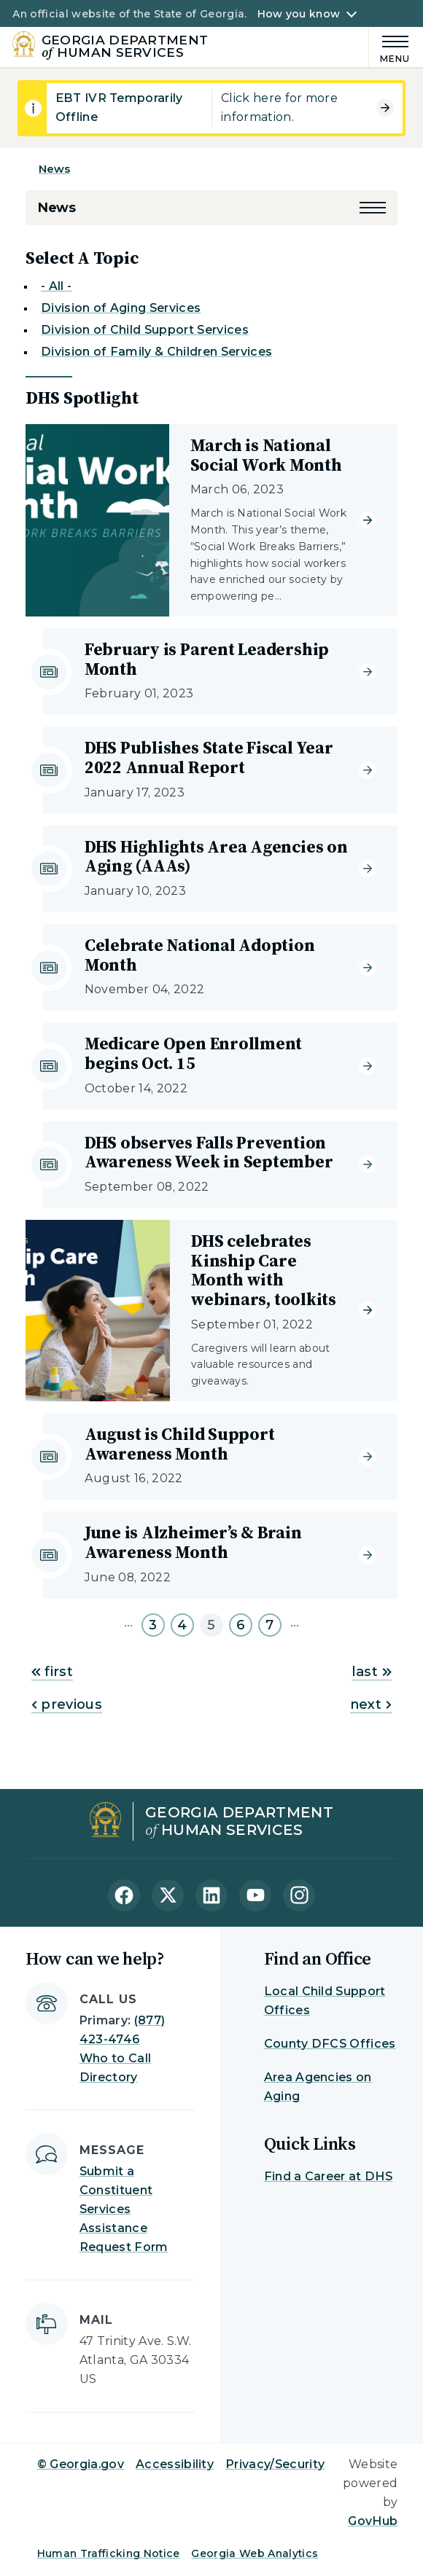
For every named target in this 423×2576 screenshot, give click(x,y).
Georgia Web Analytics (254, 2553)
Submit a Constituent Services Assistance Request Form (123, 2209)
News (55, 169)
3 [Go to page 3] (153, 1625)
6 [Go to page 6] (240, 1625)
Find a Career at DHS (328, 2176)
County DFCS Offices (330, 2044)
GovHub (372, 2521)
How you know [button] (298, 14)
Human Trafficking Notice (108, 2553)
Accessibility (175, 2464)
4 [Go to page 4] (182, 1625)
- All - (56, 286)
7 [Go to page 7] (269, 1625)
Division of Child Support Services (145, 330)
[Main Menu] (389, 47)
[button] (373, 207)
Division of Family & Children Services (156, 352)
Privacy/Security (275, 2464)
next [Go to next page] (371, 1704)
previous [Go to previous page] (66, 1704)
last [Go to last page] (372, 1672)
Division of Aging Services (121, 308)
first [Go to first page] (52, 1672)
